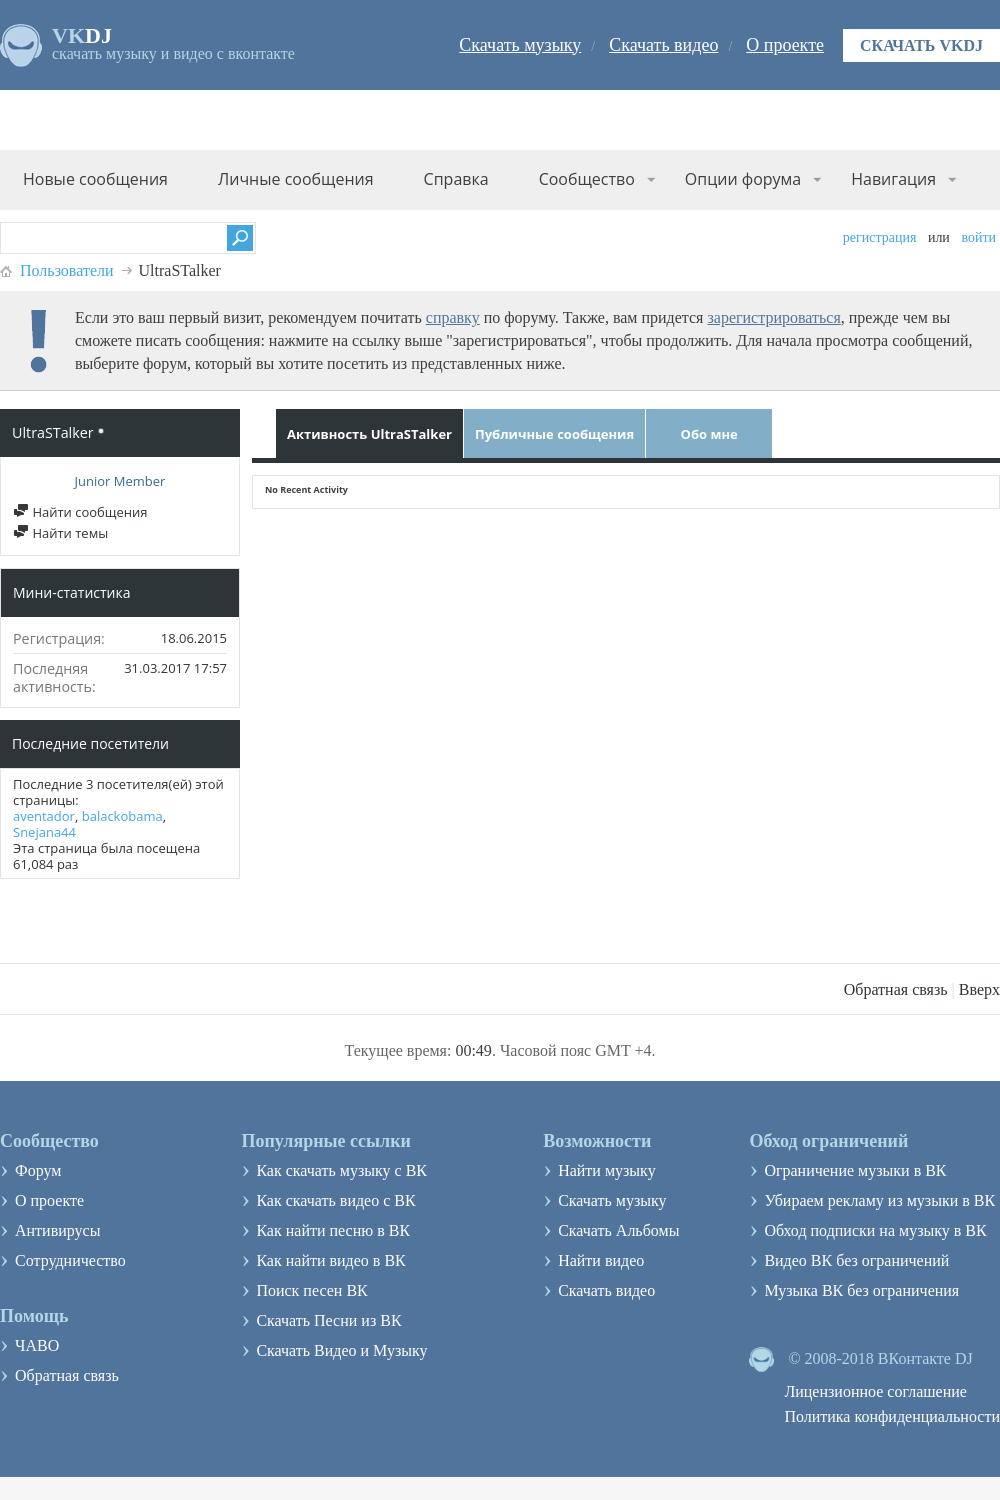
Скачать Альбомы (618, 1230)
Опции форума (743, 179)
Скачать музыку (520, 45)
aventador (44, 816)
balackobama (122, 816)
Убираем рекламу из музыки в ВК (879, 1200)
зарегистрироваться (773, 317)
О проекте (785, 45)
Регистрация (880, 237)
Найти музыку (607, 1170)
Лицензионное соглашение (875, 1391)
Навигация (893, 179)
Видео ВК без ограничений (856, 1260)
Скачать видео (663, 45)
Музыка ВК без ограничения (861, 1290)
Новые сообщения (95, 179)
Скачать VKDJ (921, 45)
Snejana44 (44, 832)
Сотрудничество (70, 1260)
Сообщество (587, 179)
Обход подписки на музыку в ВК (875, 1230)
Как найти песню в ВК (333, 1230)
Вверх (979, 989)
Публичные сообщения (554, 434)
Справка (456, 179)
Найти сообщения (80, 512)
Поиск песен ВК (311, 1290)
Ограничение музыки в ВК (855, 1170)
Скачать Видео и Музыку (341, 1350)
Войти (978, 237)
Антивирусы (57, 1230)
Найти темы (60, 533)
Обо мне (709, 434)
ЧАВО (37, 1345)
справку (453, 317)
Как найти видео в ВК (330, 1260)
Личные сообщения (296, 179)
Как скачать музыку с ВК (341, 1170)
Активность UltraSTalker (369, 434)
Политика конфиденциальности (892, 1416)
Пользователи (67, 270)
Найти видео (601, 1260)
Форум (38, 1170)
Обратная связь (896, 989)
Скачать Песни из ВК (328, 1320)
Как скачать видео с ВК (335, 1200)
